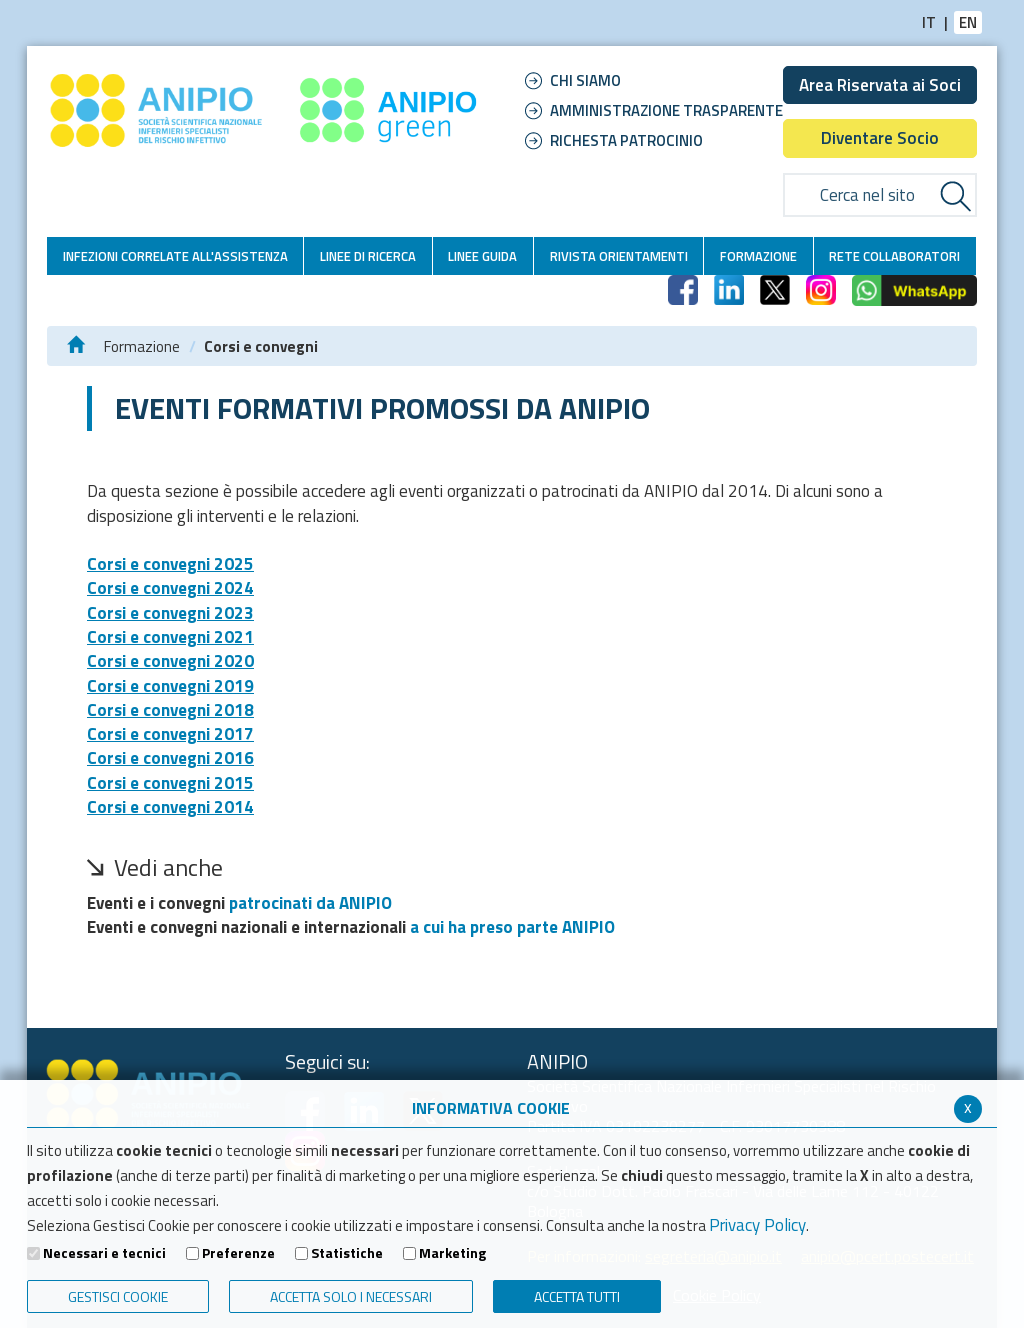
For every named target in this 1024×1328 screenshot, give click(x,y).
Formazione (142, 346)
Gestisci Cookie (118, 1296)
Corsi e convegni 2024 (170, 588)
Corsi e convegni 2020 (170, 661)
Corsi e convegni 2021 (170, 637)
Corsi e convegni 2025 (170, 564)
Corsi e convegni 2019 (170, 686)
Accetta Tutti (577, 1296)
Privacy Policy (757, 1225)
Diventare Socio (880, 138)
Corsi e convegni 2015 (170, 783)
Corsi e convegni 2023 (170, 613)
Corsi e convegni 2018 (170, 710)
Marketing (452, 1253)
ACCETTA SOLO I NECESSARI (351, 1296)
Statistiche (347, 1253)
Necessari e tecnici (104, 1253)
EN (968, 22)
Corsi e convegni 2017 (170, 734)
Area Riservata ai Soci (880, 85)
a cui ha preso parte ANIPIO (512, 927)
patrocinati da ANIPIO (310, 903)
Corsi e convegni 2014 (170, 807)
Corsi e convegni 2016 (170, 758)
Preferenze (238, 1253)
